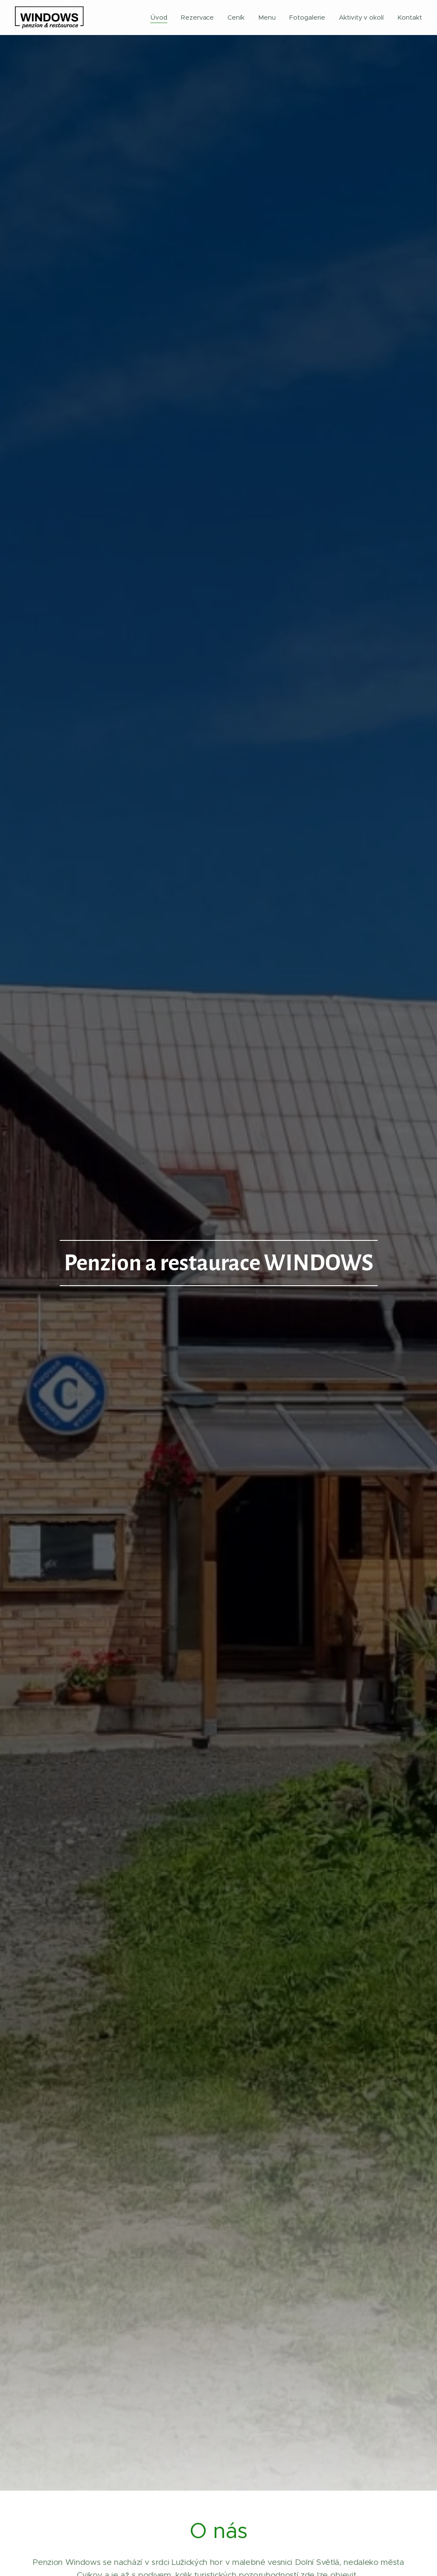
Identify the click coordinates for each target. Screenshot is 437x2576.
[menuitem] (160, 17)
